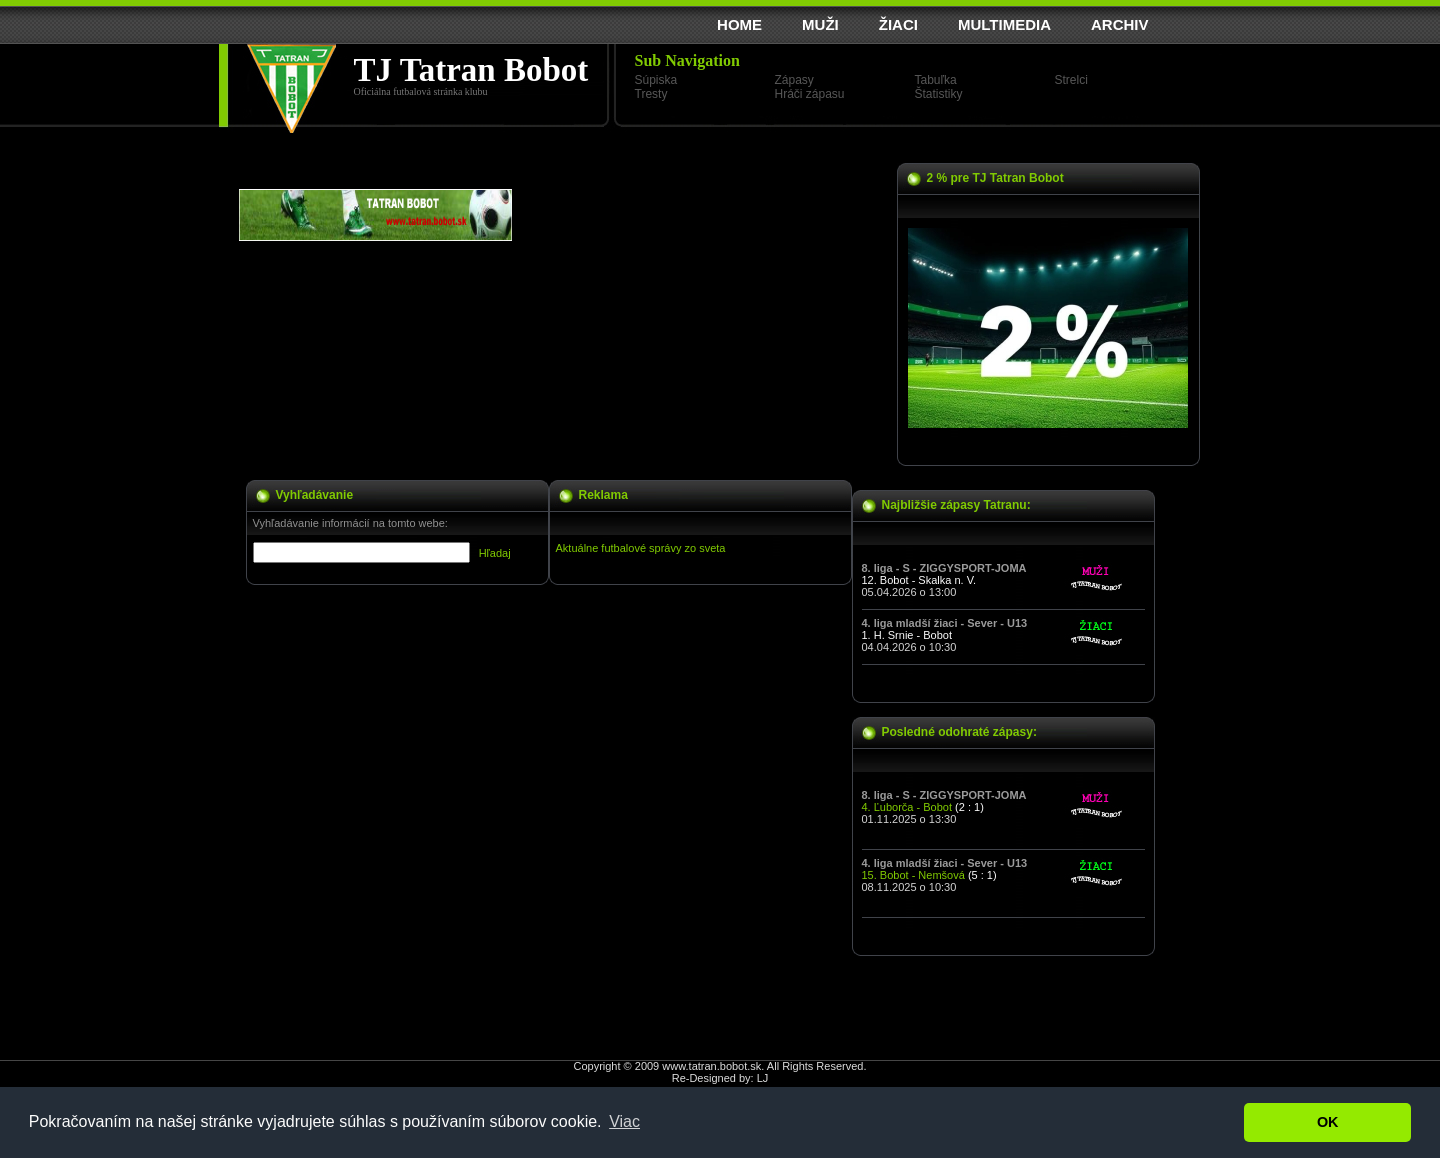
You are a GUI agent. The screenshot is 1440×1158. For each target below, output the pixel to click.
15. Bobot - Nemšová (913, 875)
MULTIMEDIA (1004, 24)
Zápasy (794, 80)
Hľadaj (495, 553)
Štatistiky (939, 94)
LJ (763, 1078)
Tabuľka (936, 80)
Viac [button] (624, 1121)
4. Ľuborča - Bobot (907, 807)
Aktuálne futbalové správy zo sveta (641, 548)
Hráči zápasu (810, 94)
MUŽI (820, 24)
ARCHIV (1120, 24)
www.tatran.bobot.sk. (713, 1066)
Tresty (651, 94)
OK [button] (1328, 1122)
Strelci (1071, 80)
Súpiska (656, 80)
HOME (739, 24)
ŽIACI (898, 24)
